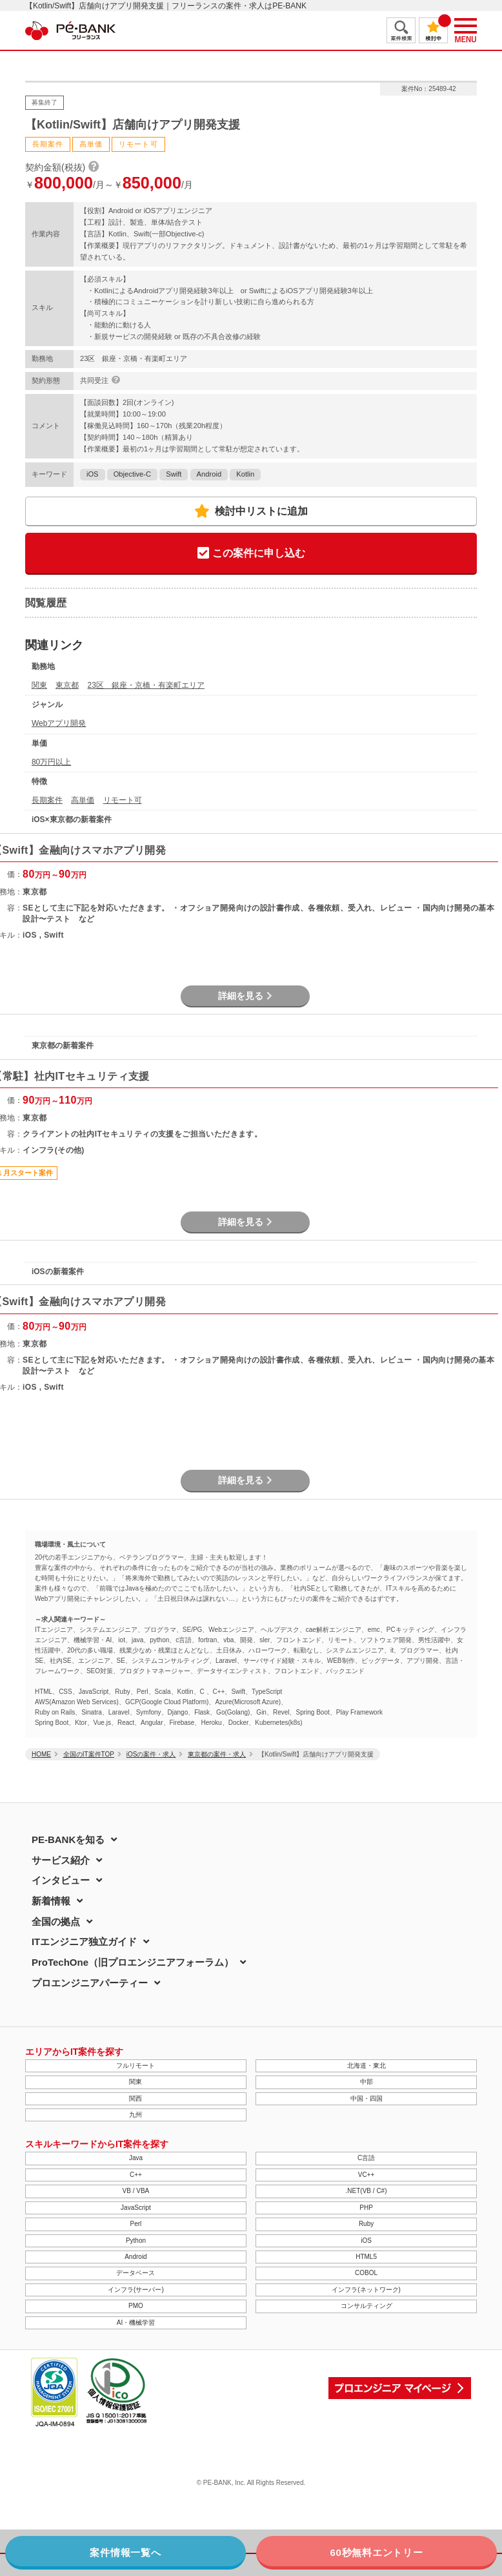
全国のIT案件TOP (88, 1754)
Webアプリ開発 (59, 723)
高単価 (82, 800)
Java (136, 2157)
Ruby (366, 2223)
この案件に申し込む (251, 554)
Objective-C (132, 474)
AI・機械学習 (136, 2322)
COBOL (366, 2272)
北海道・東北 (366, 2065)
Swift (173, 474)
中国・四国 (366, 2098)
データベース (135, 2272)
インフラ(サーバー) (136, 2289)
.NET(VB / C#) (366, 2190)
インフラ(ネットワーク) (366, 2289)
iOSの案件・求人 (151, 1754)
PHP (366, 2207)
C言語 (366, 2157)
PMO (135, 2305)
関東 (39, 685)
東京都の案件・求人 (217, 1754)
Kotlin (245, 474)
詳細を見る (245, 996)
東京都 (67, 685)
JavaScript (136, 2207)
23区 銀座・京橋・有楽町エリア (146, 685)
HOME (41, 1754)
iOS (92, 474)
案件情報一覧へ (125, 2552)
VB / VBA (136, 2190)
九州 (135, 2114)
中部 (366, 2081)
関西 (135, 2098)
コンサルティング (366, 2305)
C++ (136, 2174)
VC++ (366, 2174)
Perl (136, 2223)
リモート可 (122, 800)
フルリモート (135, 2065)
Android (209, 474)
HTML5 (366, 2256)
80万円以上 (51, 762)
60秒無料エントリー (376, 2552)
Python (136, 2240)
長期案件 (47, 800)
